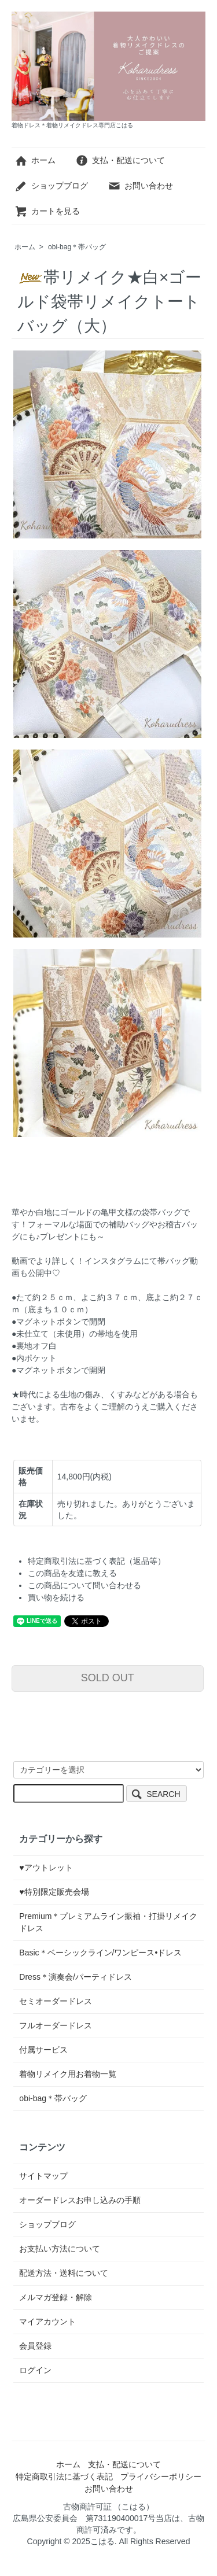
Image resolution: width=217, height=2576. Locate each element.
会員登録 (35, 2345)
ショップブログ (51, 185)
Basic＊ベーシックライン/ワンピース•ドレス (100, 1952)
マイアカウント (47, 2321)
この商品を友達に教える (72, 1573)
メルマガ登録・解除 (55, 2297)
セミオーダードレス (55, 2001)
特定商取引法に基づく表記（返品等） (96, 1561)
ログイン (35, 2370)
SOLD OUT (107, 1678)
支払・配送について (120, 160)
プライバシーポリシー (160, 2476)
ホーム (35, 160)
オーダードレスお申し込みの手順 (80, 2200)
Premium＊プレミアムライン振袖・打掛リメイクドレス (108, 1922)
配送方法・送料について (63, 2273)
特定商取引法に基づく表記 (64, 2476)
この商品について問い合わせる (84, 1585)
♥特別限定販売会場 (54, 1891)
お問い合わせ (140, 185)
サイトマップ (43, 2175)
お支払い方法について (59, 2248)
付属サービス (43, 2049)
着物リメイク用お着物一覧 (67, 2074)
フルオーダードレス (55, 2025)
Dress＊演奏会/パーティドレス (75, 1976)
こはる (102, 2541)
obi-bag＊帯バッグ (77, 247)
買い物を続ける (56, 1597)
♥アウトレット (45, 1867)
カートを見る (47, 211)
